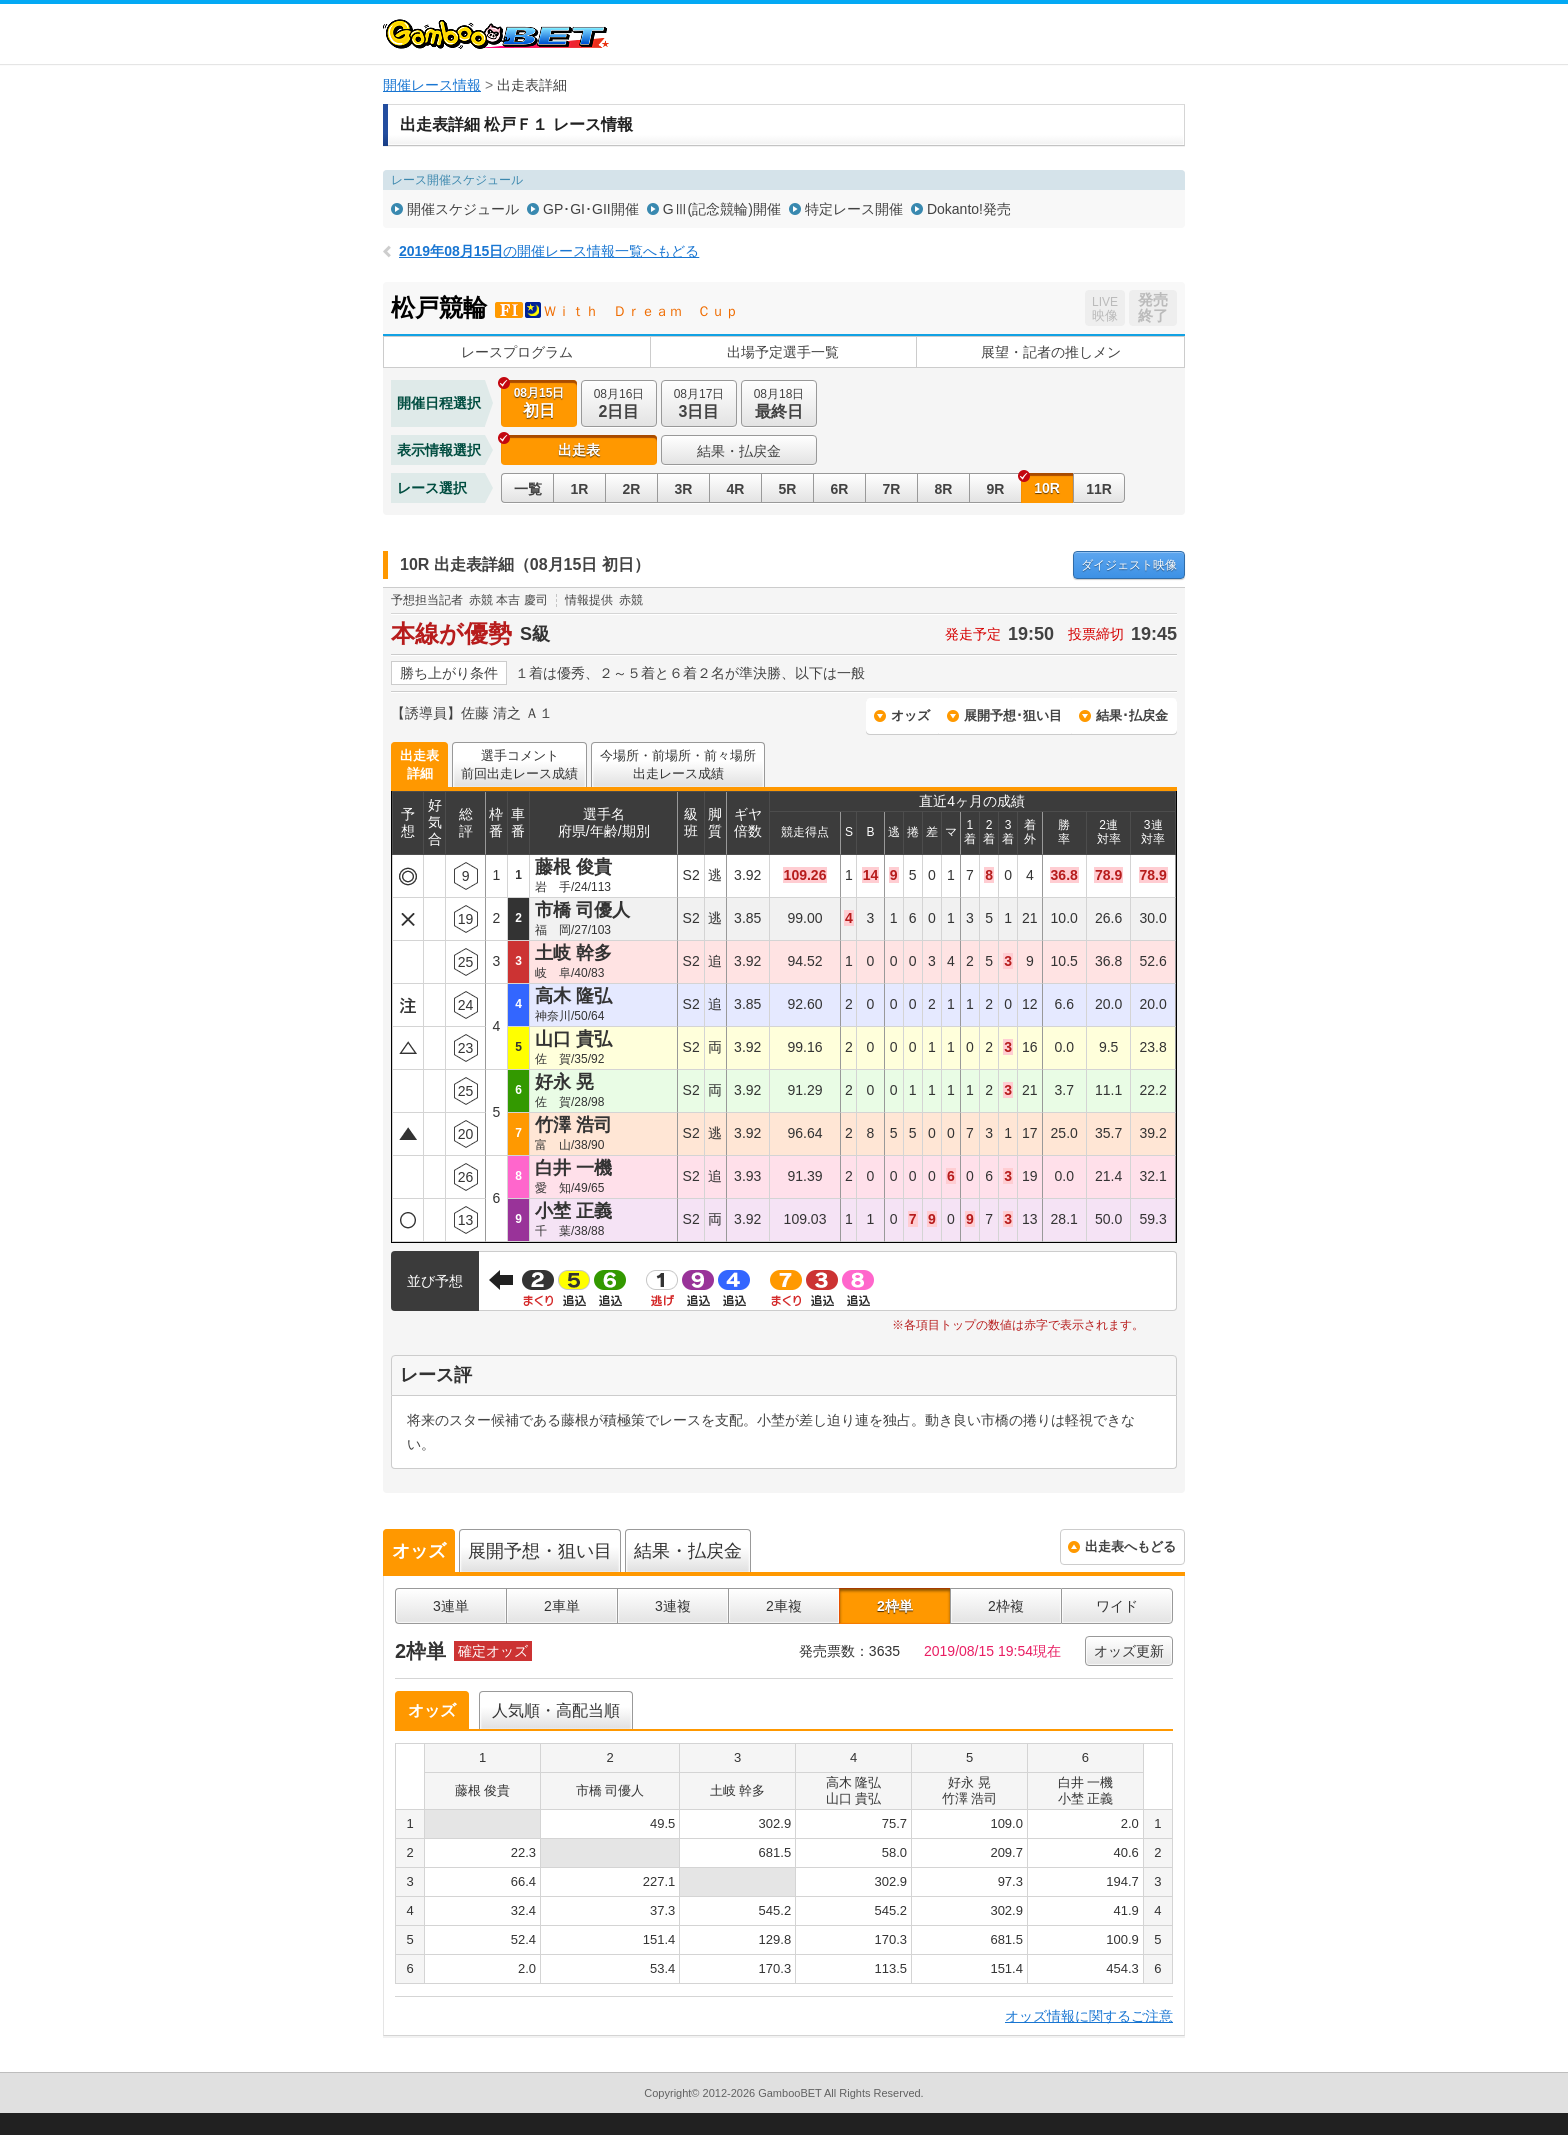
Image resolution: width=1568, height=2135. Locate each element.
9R (996, 489)
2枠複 (1006, 1606)
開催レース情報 (432, 85)
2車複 (784, 1606)
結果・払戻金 (739, 451)
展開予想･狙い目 (1013, 715)
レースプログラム (517, 352)
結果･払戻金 (1132, 715)
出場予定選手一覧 (783, 352)
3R (684, 489)
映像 (1129, 565)
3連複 (673, 1606)
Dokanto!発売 (969, 209)
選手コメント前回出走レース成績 (519, 764)
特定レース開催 (854, 209)
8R (944, 489)
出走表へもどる (1130, 1546)
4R (736, 489)
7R (892, 489)
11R (1099, 489)
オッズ (910, 715)
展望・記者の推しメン (1051, 352)
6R (840, 489)
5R (788, 489)
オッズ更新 (1129, 1651)
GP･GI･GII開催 (591, 209)
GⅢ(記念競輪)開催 (722, 209)
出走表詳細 (419, 764)
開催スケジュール (463, 209)
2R (632, 489)
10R (1047, 488)
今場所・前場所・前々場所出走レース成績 (678, 764)
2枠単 (895, 1606)
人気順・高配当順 (556, 1710)
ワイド (1117, 1606)
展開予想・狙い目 (540, 1551)
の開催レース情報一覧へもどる (549, 251)
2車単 (562, 1606)
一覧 (528, 489)
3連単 (451, 1606)
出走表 (579, 450)
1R (580, 489)
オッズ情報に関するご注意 (1089, 2016)
